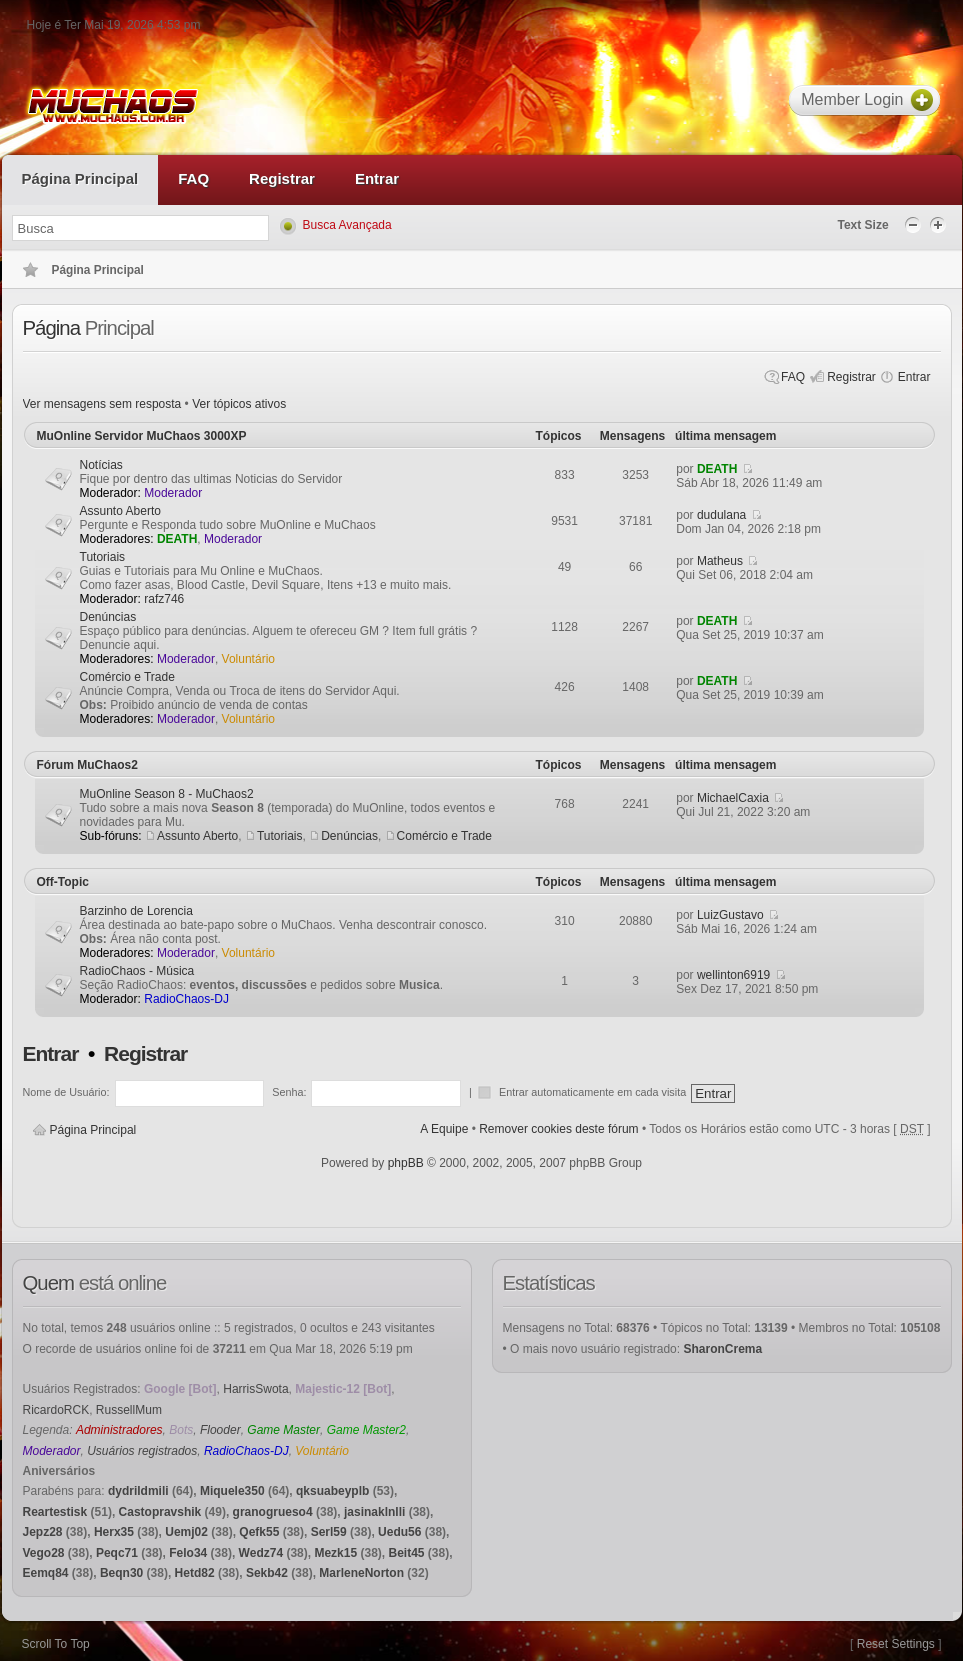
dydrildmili (138, 1491)
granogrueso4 (273, 1512)
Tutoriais (103, 557)
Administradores (119, 1430)
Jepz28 (43, 1532)
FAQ (793, 377)
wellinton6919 (733, 975)
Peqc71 (117, 1553)
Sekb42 (267, 1573)
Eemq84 (46, 1573)
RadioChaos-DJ (186, 999)
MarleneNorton (361, 1573)
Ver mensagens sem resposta (102, 404)
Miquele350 (232, 1491)
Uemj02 (186, 1532)
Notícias (101, 465)
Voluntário (248, 659)
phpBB (406, 1163)
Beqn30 (121, 1573)
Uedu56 (399, 1532)
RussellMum (129, 1410)
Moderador (173, 493)
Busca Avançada (347, 225)
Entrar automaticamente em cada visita (594, 1092)
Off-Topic (63, 882)
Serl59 (329, 1532)
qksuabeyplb (332, 1491)
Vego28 (44, 1553)
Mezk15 (335, 1553)
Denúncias (108, 617)
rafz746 (164, 599)
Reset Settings (896, 1644)
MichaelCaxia (733, 798)
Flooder (220, 1430)
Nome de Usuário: (66, 1092)
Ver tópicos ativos (239, 404)
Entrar (914, 377)
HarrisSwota (255, 1389)
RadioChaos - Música (137, 971)
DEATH (717, 469)
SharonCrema (722, 1349)
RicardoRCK (56, 1410)
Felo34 (188, 1553)
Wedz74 (261, 1553)
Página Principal (93, 1130)
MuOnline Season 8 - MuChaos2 (167, 794)
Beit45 (406, 1553)
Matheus (720, 561)
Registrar (851, 377)
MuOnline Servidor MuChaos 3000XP (142, 436)
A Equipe (444, 1129)
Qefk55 (259, 1532)
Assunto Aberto (120, 511)
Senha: (289, 1092)
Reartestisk (55, 1512)
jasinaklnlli (374, 1512)
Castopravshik (160, 1512)
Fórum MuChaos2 (87, 765)
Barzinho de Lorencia (136, 911)
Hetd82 (195, 1573)
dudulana (721, 515)
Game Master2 (366, 1430)
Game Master (283, 1430)
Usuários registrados (142, 1451)
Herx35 (114, 1532)
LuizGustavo (730, 915)
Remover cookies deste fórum (558, 1129)
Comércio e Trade (127, 677)
